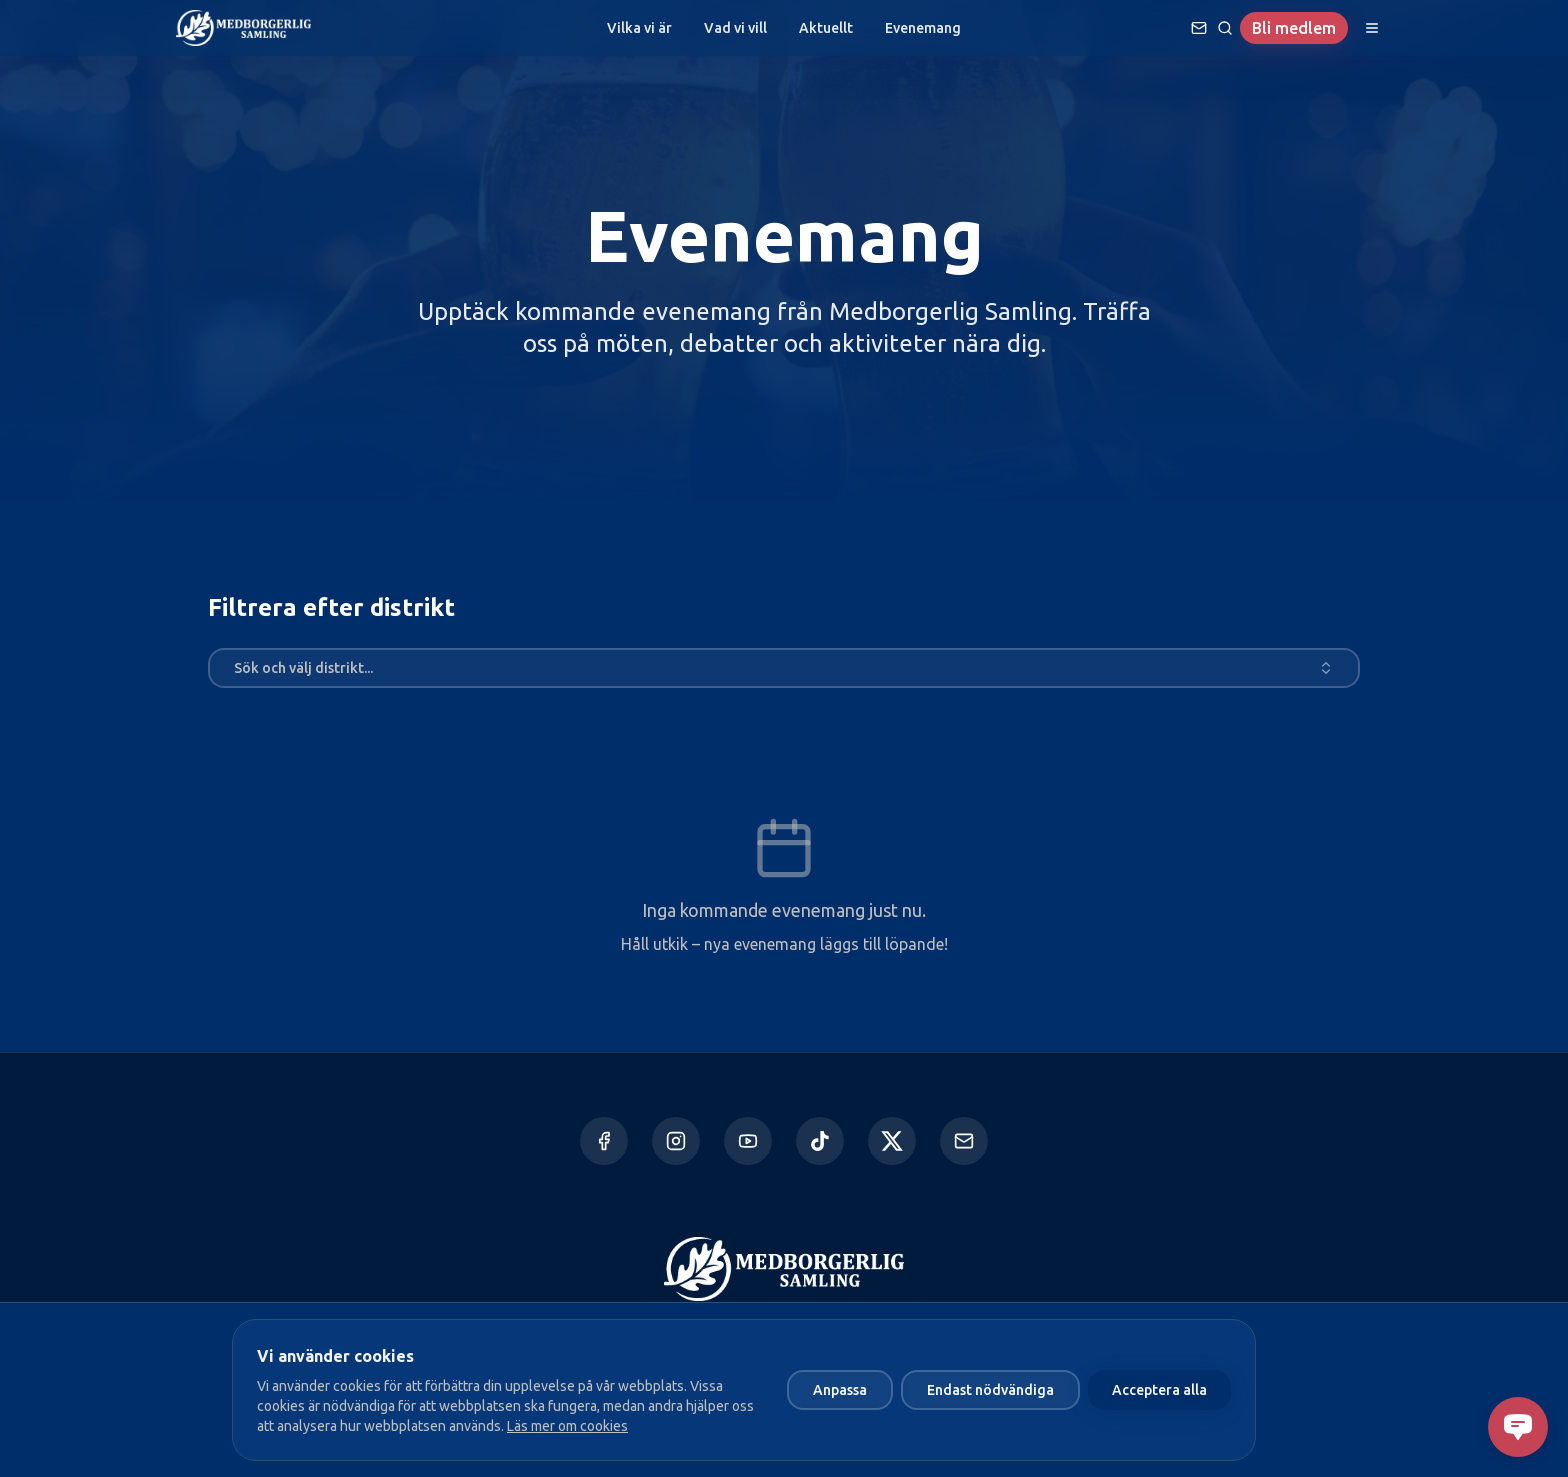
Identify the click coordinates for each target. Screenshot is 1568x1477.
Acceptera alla (1159, 1390)
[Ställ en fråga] (1199, 28)
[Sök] (1225, 28)
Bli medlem (1294, 28)
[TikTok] (820, 1141)
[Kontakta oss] (964, 1141)
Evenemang (923, 28)
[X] (892, 1141)
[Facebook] (604, 1141)
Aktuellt (826, 28)
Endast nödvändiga (990, 1390)
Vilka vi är (639, 28)
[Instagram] (676, 1141)
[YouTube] (748, 1141)
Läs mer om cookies (567, 1426)
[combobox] (784, 668)
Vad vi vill (735, 28)
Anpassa (840, 1390)
